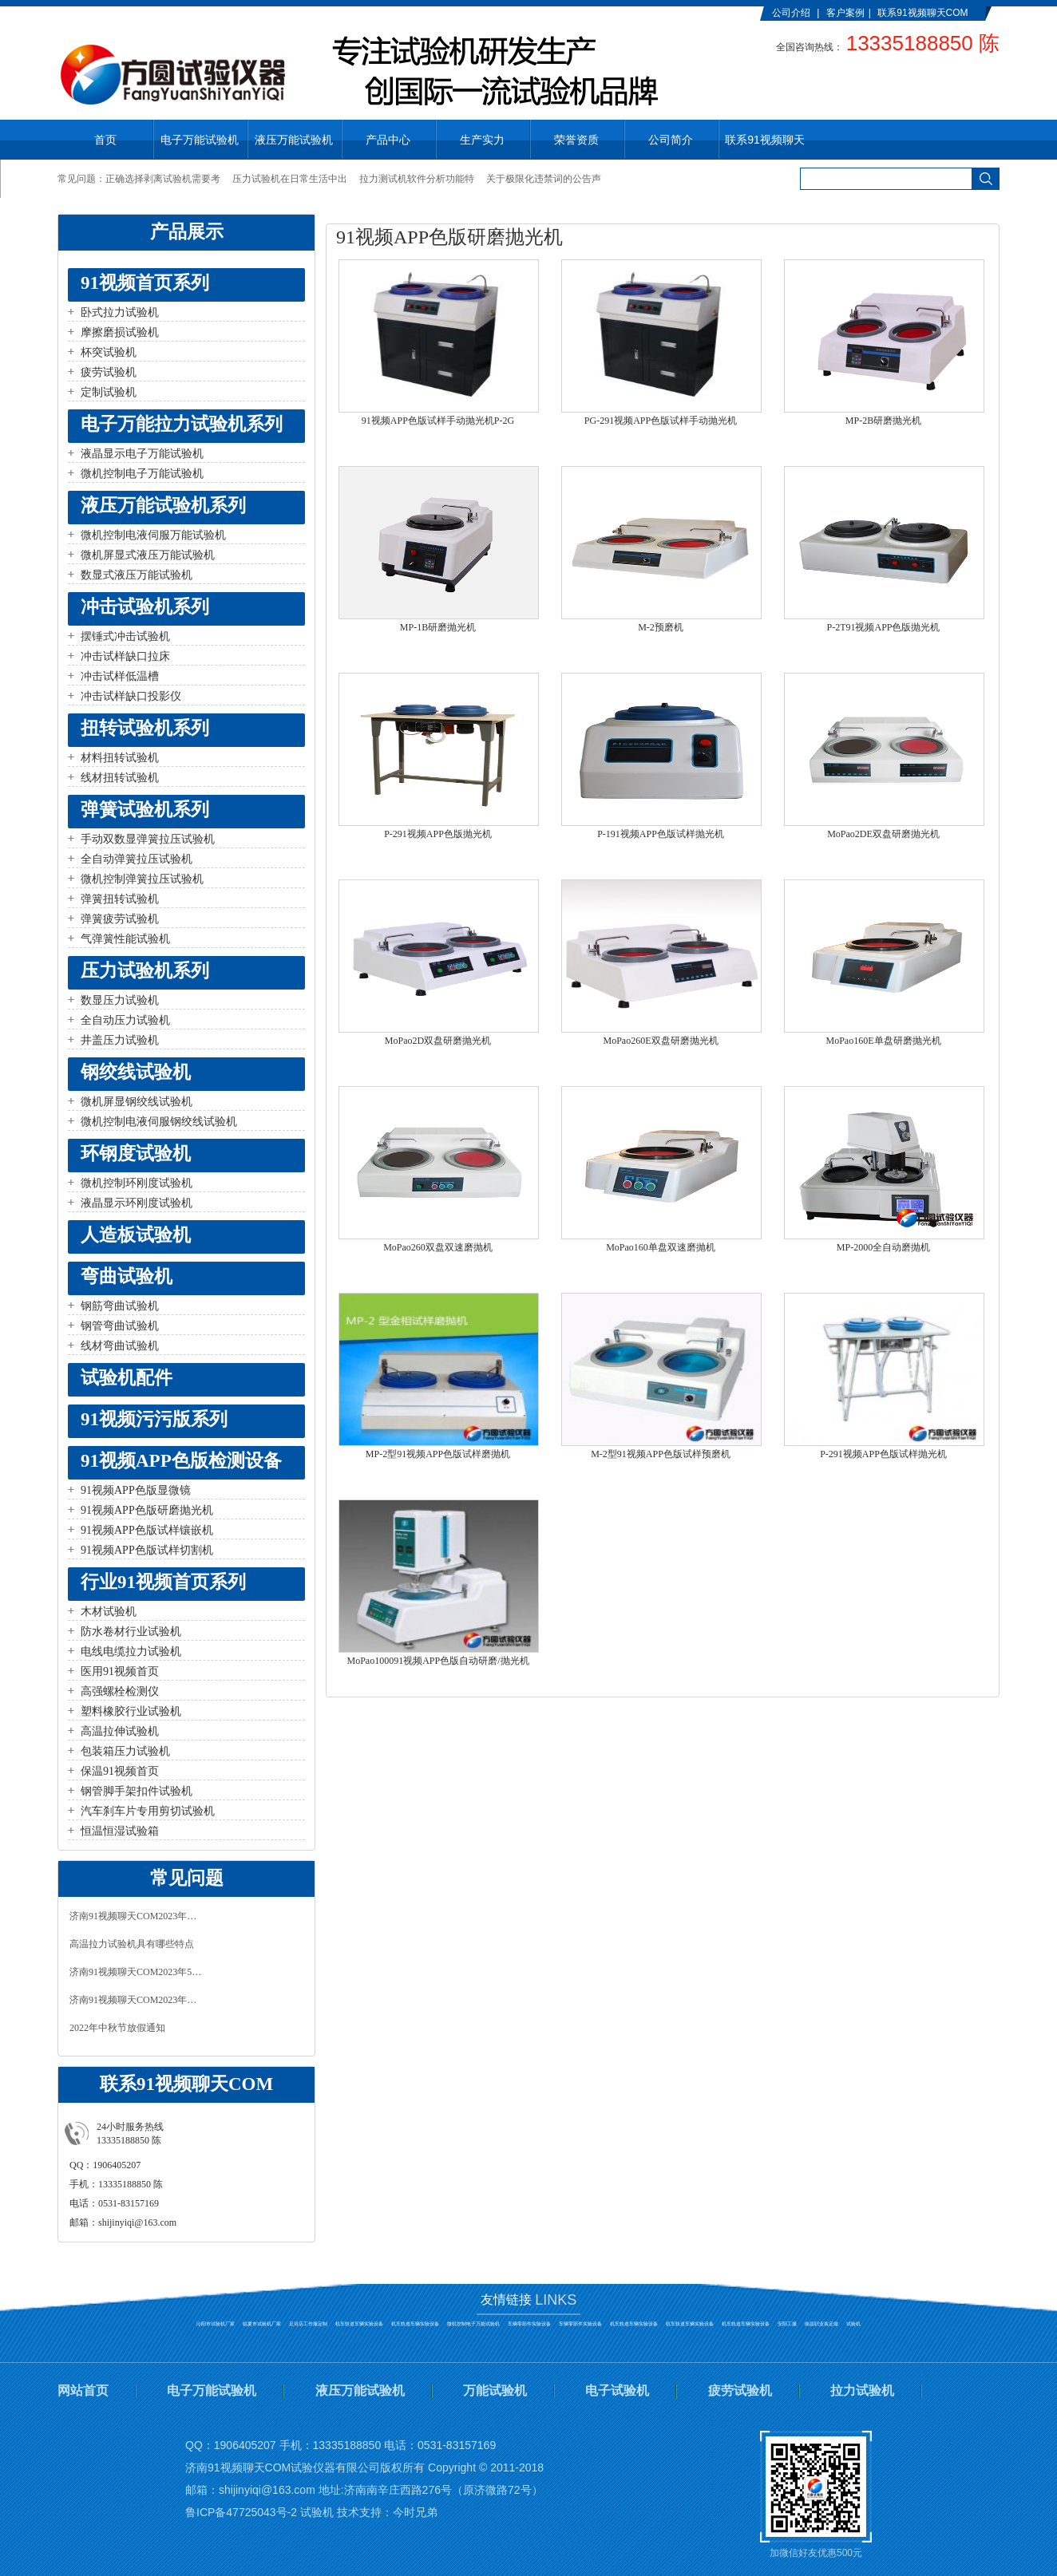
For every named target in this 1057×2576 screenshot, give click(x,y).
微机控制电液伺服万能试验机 (153, 535)
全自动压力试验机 (125, 1020)
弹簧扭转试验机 (120, 899)
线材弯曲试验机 (120, 1346)
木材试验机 (109, 1612)
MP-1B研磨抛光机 (438, 627)
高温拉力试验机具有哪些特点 (131, 1944)
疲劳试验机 (109, 372)
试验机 (853, 2323)
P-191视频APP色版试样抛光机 (660, 834)
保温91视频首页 (120, 1771)
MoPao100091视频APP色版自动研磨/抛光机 (437, 1660)
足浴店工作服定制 (308, 2323)
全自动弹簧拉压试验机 (136, 859)
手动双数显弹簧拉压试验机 (148, 839)
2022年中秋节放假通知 (117, 2027)
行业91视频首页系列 (163, 1582)
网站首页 (83, 2390)
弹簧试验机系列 (145, 810)
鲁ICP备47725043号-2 (241, 2512)
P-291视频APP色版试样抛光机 (883, 1454)
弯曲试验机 (126, 1276)
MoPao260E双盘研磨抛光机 (661, 1040)
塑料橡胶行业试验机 (131, 1711)
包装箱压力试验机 (125, 1751)
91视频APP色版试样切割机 (147, 1550)
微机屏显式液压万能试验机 (148, 555)
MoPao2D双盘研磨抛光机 (438, 1040)
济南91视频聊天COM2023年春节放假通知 (137, 1999)
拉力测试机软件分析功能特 (416, 178)
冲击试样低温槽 (120, 676)
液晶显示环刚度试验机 (136, 1203)
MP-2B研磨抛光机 (883, 420)
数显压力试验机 (120, 1000)
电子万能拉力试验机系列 (182, 424)
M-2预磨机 (660, 627)
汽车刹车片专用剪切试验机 (148, 1811)
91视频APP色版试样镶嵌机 (147, 1530)
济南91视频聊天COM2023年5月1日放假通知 (137, 1971)
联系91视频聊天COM (922, 12)
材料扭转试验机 (120, 758)
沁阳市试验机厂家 (215, 2323)
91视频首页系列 (145, 283)
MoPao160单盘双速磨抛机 (660, 1247)
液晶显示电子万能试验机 (142, 454)
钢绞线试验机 (136, 1072)
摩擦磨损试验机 (120, 332)
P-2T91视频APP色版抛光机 (883, 627)
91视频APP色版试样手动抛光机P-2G (438, 420)
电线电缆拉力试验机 (131, 1651)
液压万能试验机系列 (163, 506)
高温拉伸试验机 (120, 1731)
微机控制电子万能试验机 (142, 474)
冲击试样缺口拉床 (125, 656)
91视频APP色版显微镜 (136, 1490)
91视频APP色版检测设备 (181, 1461)
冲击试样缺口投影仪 (131, 696)
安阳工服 (787, 2323)
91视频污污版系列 (154, 1419)
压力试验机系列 (145, 971)
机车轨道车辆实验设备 (359, 2323)
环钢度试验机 (136, 1154)
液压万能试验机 (360, 2390)
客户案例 (845, 12)
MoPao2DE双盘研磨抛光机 (883, 834)
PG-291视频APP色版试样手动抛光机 (660, 420)
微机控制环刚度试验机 (136, 1183)
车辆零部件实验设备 (529, 2323)
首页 (105, 139)
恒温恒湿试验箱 (120, 1831)
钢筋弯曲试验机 (120, 1306)
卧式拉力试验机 (120, 312)
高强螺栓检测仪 (120, 1691)
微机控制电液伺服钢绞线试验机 (159, 1122)
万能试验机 (495, 2390)
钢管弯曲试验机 (120, 1326)
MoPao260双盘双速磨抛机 (438, 1247)
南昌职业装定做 (821, 2323)
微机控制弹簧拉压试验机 (142, 879)
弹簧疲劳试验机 (120, 919)
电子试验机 (617, 2390)
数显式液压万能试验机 (136, 575)
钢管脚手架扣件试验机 (136, 1791)
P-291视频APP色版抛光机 (438, 834)
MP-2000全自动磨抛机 (883, 1247)
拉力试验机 (862, 2390)
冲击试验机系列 (145, 607)
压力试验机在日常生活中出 (289, 178)
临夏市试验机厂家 (262, 2323)
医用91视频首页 (120, 1671)
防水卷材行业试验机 (131, 1632)
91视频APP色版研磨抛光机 (147, 1510)
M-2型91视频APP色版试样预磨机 (660, 1454)
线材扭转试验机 (120, 778)
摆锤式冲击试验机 (125, 636)
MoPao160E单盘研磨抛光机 (883, 1040)
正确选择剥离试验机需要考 (162, 178)
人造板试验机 (136, 1235)
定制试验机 (109, 392)
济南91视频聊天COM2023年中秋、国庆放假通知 (137, 1916)
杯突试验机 (109, 352)
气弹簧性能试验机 (125, 939)
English (787, 25)
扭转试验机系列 (145, 728)
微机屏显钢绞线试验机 (136, 1102)
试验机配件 (126, 1378)
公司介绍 (791, 12)
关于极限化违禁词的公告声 (543, 178)
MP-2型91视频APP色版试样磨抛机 (438, 1454)
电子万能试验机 (211, 2390)
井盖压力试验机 (120, 1040)
